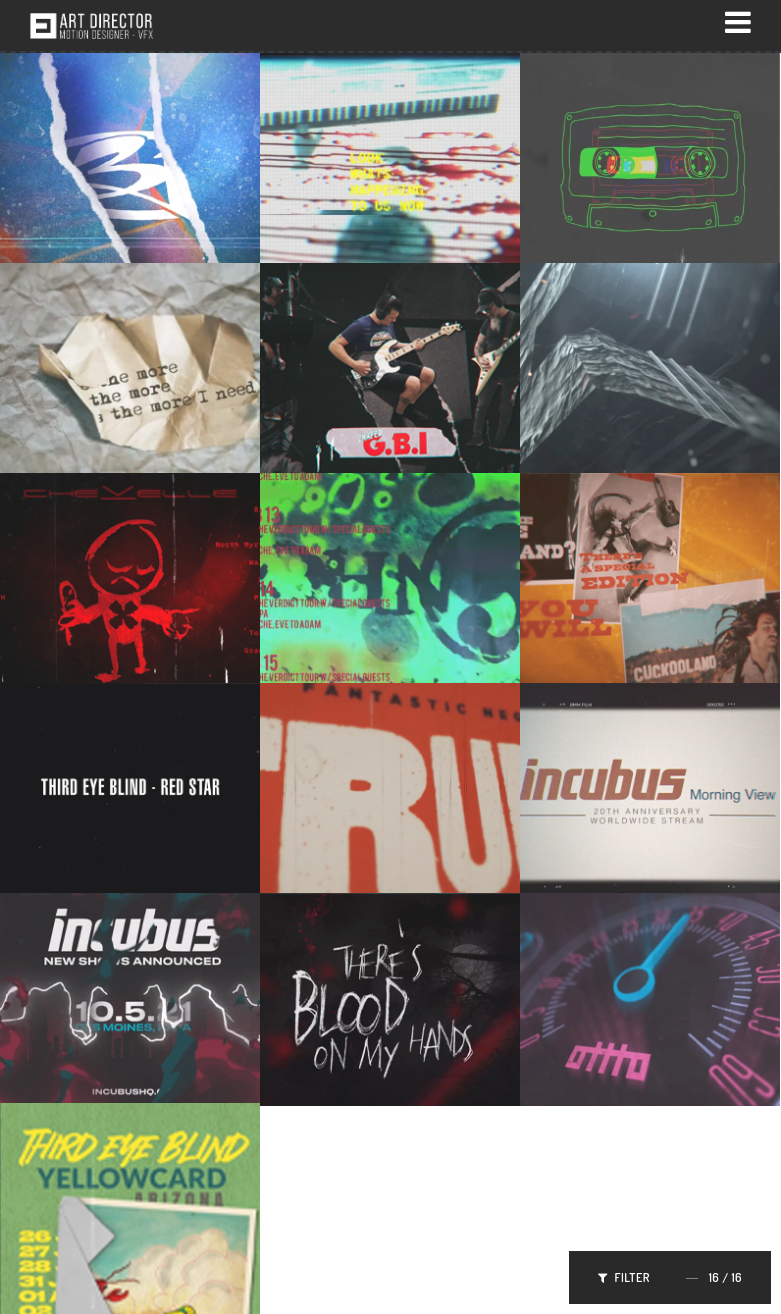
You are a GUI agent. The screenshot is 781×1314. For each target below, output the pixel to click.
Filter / (670, 1277)
